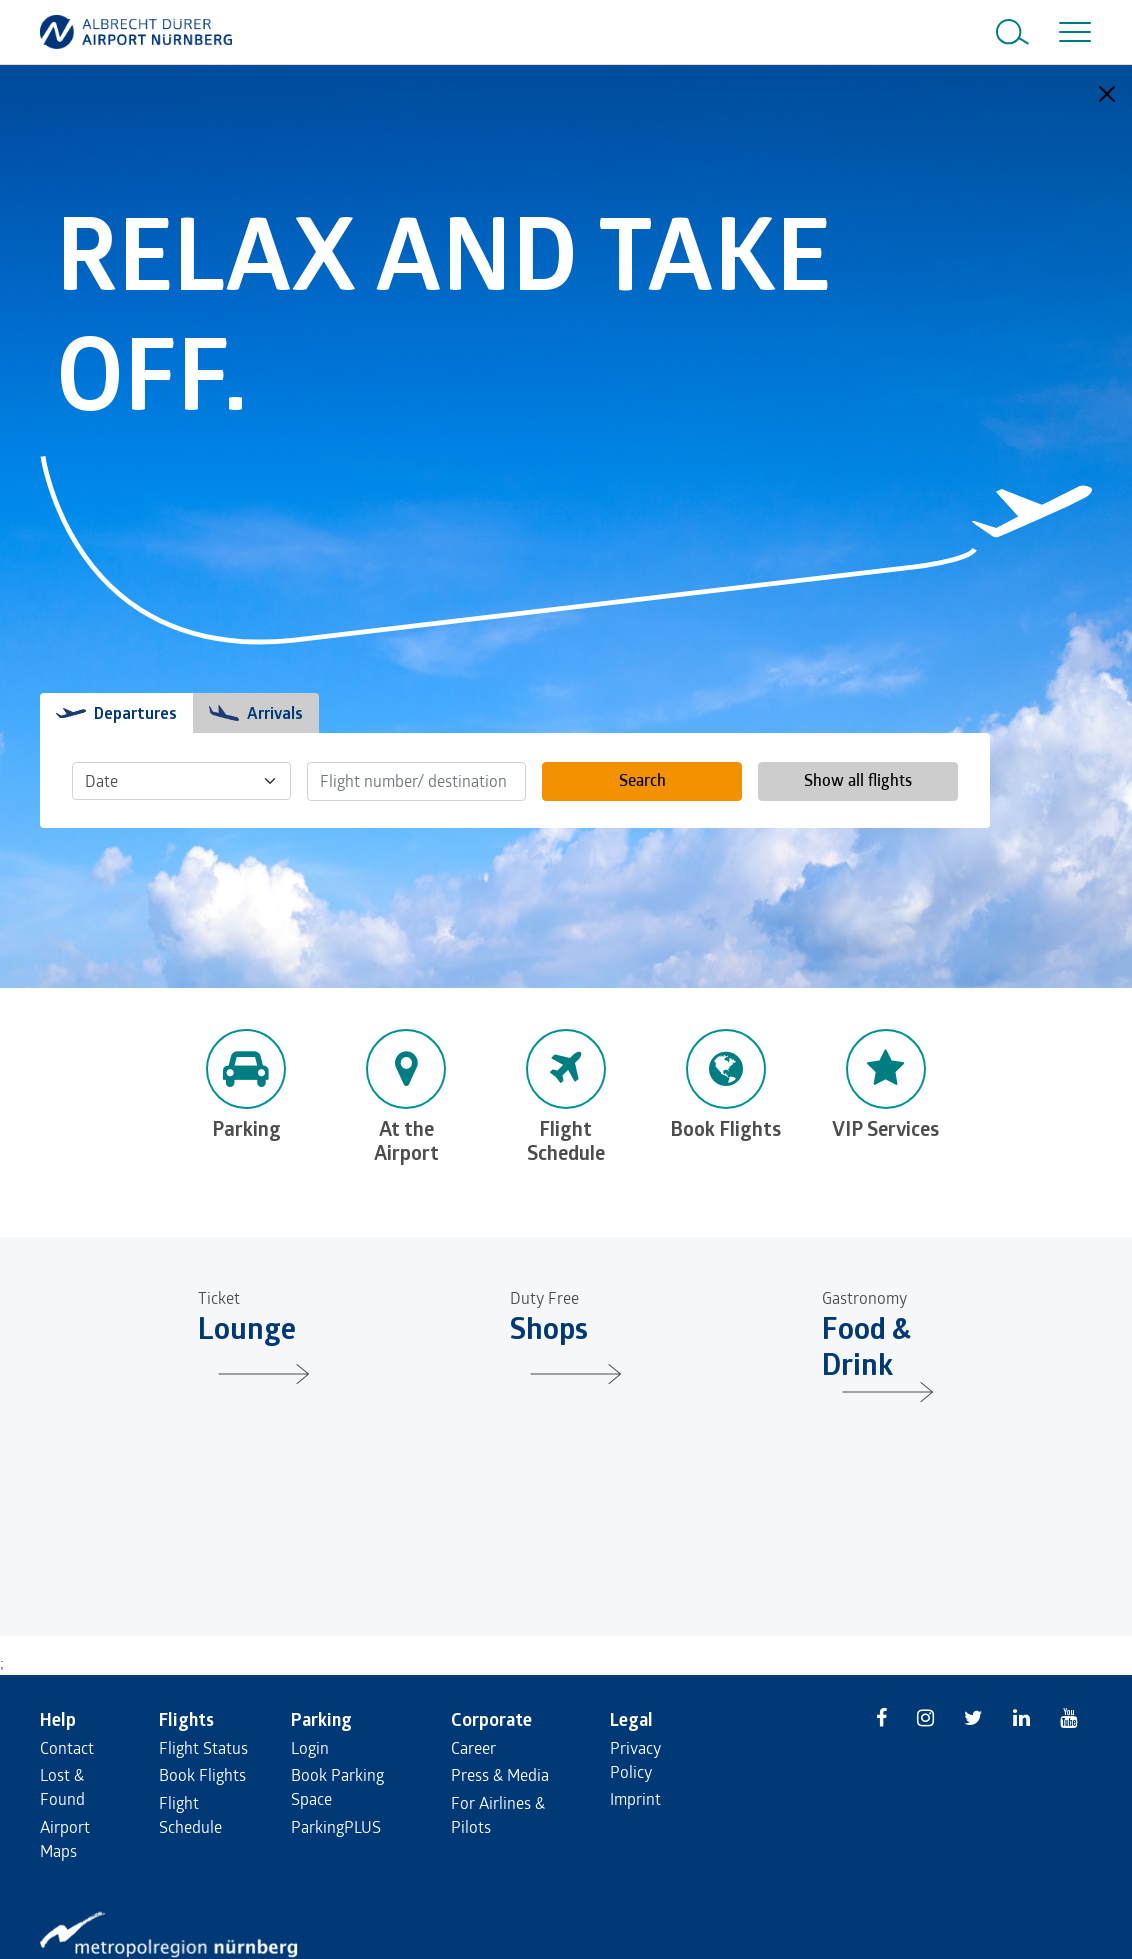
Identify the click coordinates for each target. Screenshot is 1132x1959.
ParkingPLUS (336, 1826)
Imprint (635, 1798)
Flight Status (203, 1747)
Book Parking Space (337, 1786)
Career (473, 1747)
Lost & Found (62, 1786)
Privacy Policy (635, 1759)
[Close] (1107, 94)
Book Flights (202, 1774)
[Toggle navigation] (1071, 32)
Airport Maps (65, 1838)
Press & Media (500, 1774)
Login (310, 1747)
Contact (67, 1747)
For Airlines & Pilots (498, 1814)
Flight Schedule (190, 1814)
